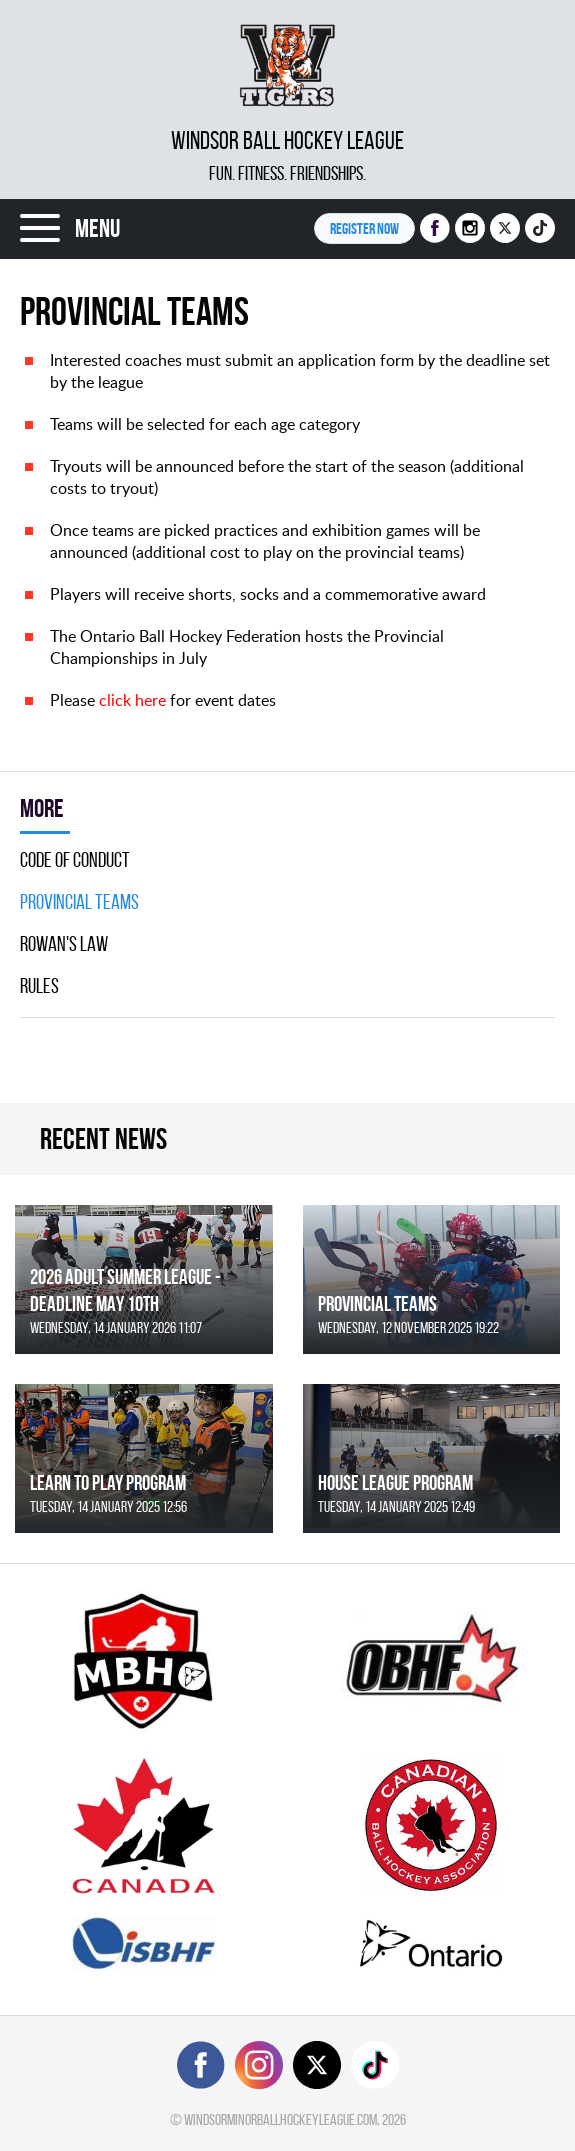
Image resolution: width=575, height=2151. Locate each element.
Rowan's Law (64, 944)
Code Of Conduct (75, 860)
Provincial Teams (79, 902)
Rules (39, 986)
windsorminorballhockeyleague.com (280, 2119)
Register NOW (364, 228)
